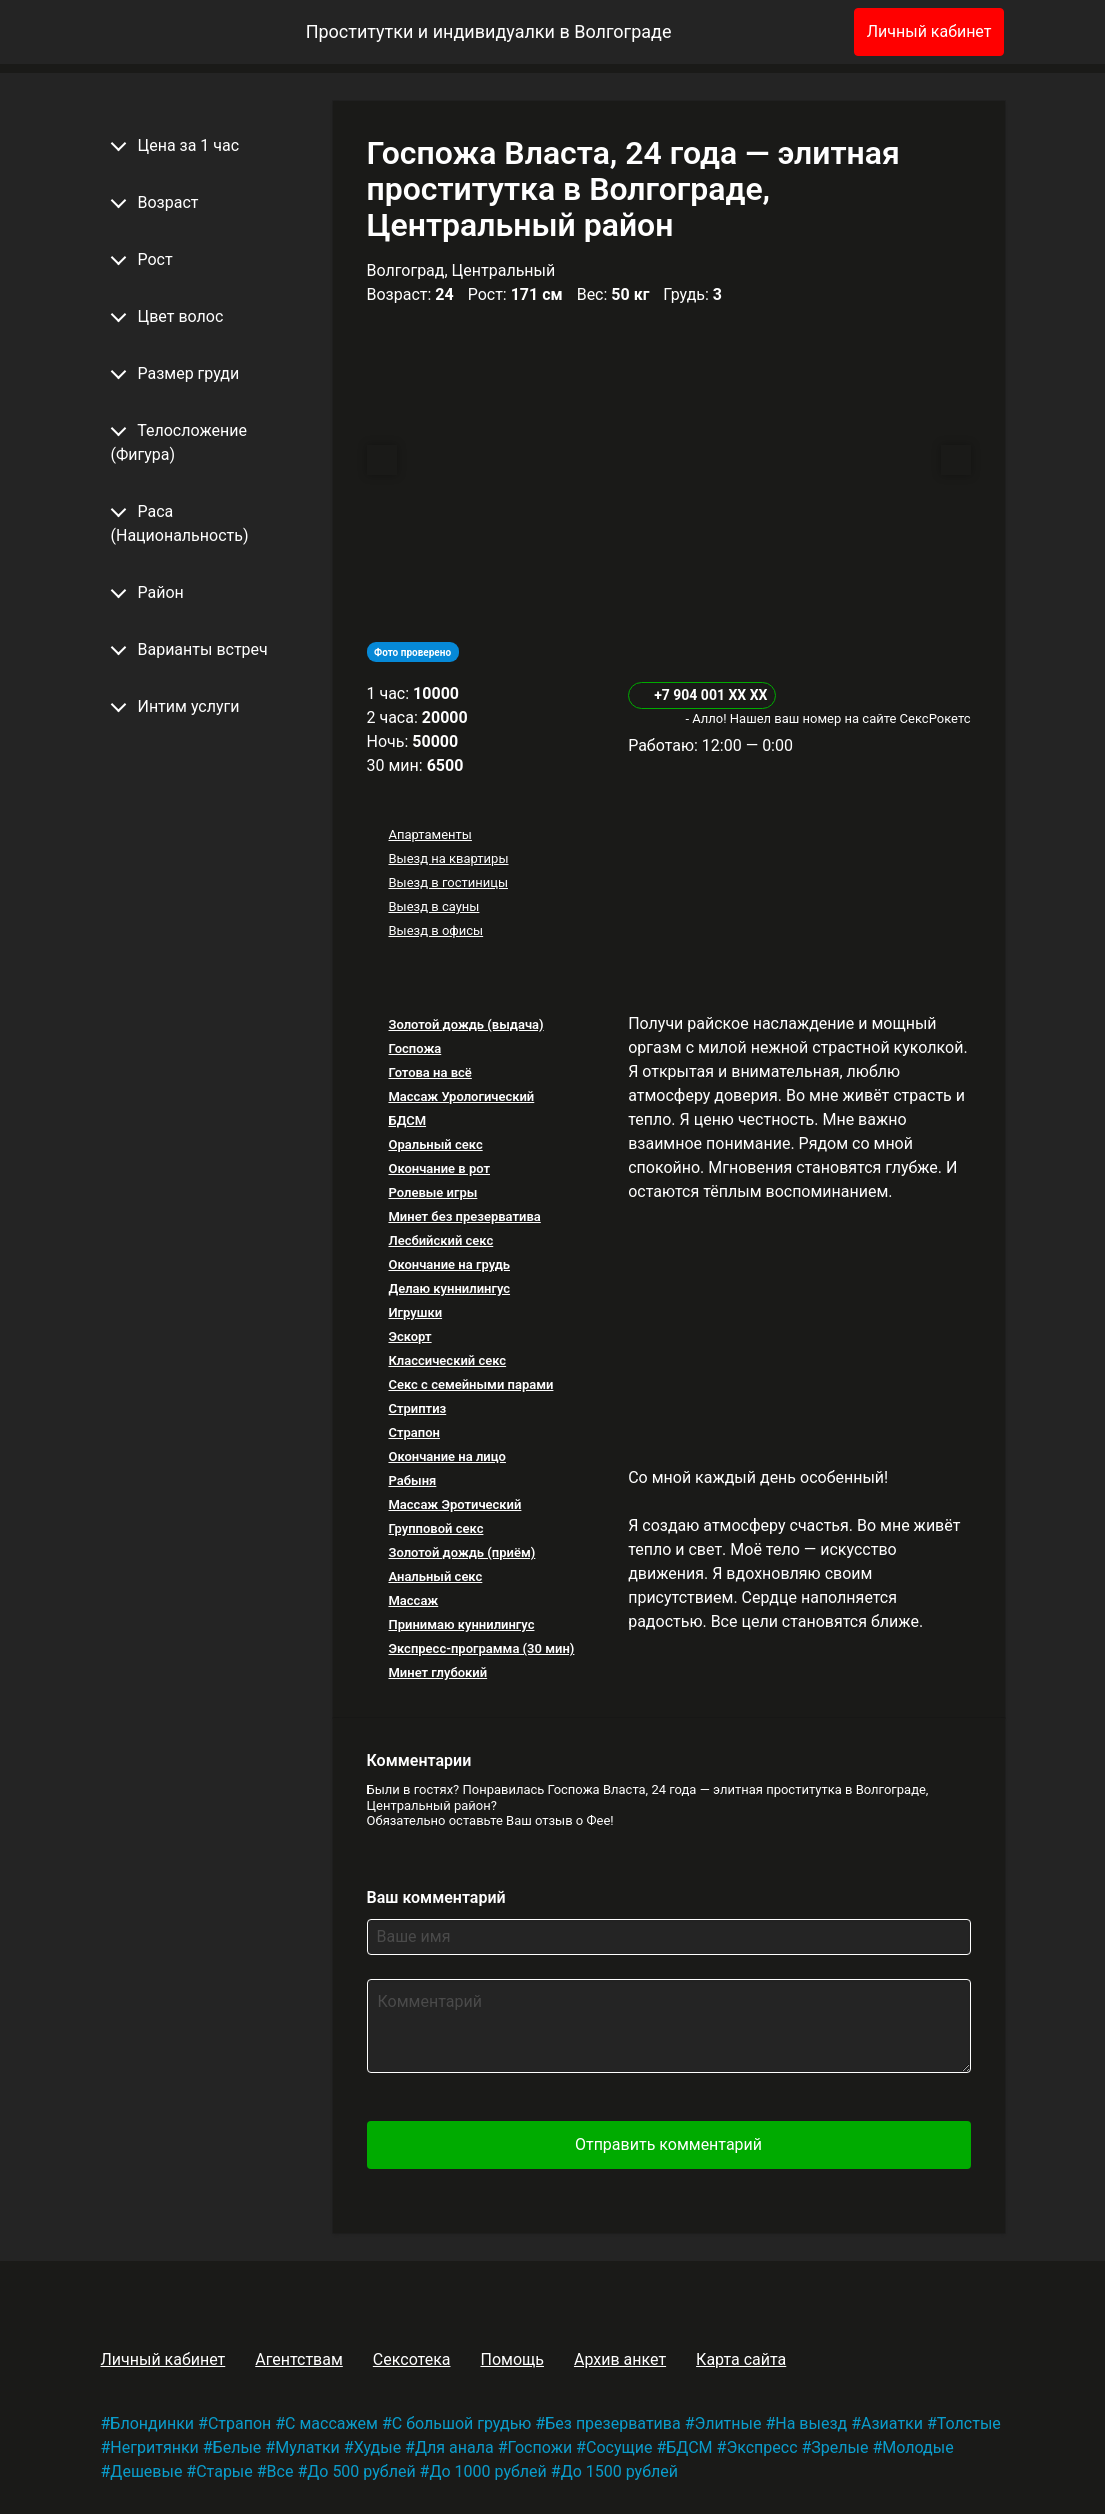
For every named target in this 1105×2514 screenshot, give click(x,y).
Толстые (969, 2423)
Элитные (728, 2423)
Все (280, 2471)
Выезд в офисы (435, 930)
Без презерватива (612, 2423)
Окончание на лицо (447, 1456)
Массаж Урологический (461, 1096)
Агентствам (299, 2359)
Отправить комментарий (668, 2144)
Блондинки (152, 2423)
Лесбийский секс (440, 1240)
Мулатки (307, 2447)
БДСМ (407, 1120)
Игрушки (415, 1312)
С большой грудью (462, 2423)
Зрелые (839, 2447)
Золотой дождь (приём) (461, 1552)
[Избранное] (806, 32)
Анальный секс (435, 1576)
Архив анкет (620, 2359)
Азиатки (892, 2423)
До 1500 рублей (619, 2471)
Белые (237, 2447)
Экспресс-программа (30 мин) (481, 1648)
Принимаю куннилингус (461, 1624)
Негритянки (154, 2447)
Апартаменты (429, 834)
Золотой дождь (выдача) (465, 1024)
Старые (224, 2471)
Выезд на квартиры (448, 858)
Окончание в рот (439, 1168)
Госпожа (414, 1048)
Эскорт (409, 1336)
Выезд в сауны (433, 906)
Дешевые (146, 2471)
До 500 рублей (361, 2471)
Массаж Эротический (454, 1504)
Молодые (917, 2447)
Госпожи (540, 2447)
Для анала (454, 2447)
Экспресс (761, 2447)
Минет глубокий (437, 1672)
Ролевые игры (432, 1192)
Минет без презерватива (464, 1216)
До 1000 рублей (487, 2471)
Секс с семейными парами (470, 1384)
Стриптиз (417, 1408)
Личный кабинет (929, 31)
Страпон (413, 1432)
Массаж (413, 1600)
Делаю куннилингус (449, 1288)
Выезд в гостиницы (448, 882)
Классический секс (447, 1360)
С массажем (331, 2423)
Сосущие (619, 2447)
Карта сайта (741, 2359)
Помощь (511, 2359)
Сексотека (412, 2359)
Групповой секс (435, 1528)
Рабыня (412, 1480)
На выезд (811, 2423)
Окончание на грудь (449, 1264)
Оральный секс (435, 1144)
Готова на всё (429, 1072)
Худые (377, 2447)
